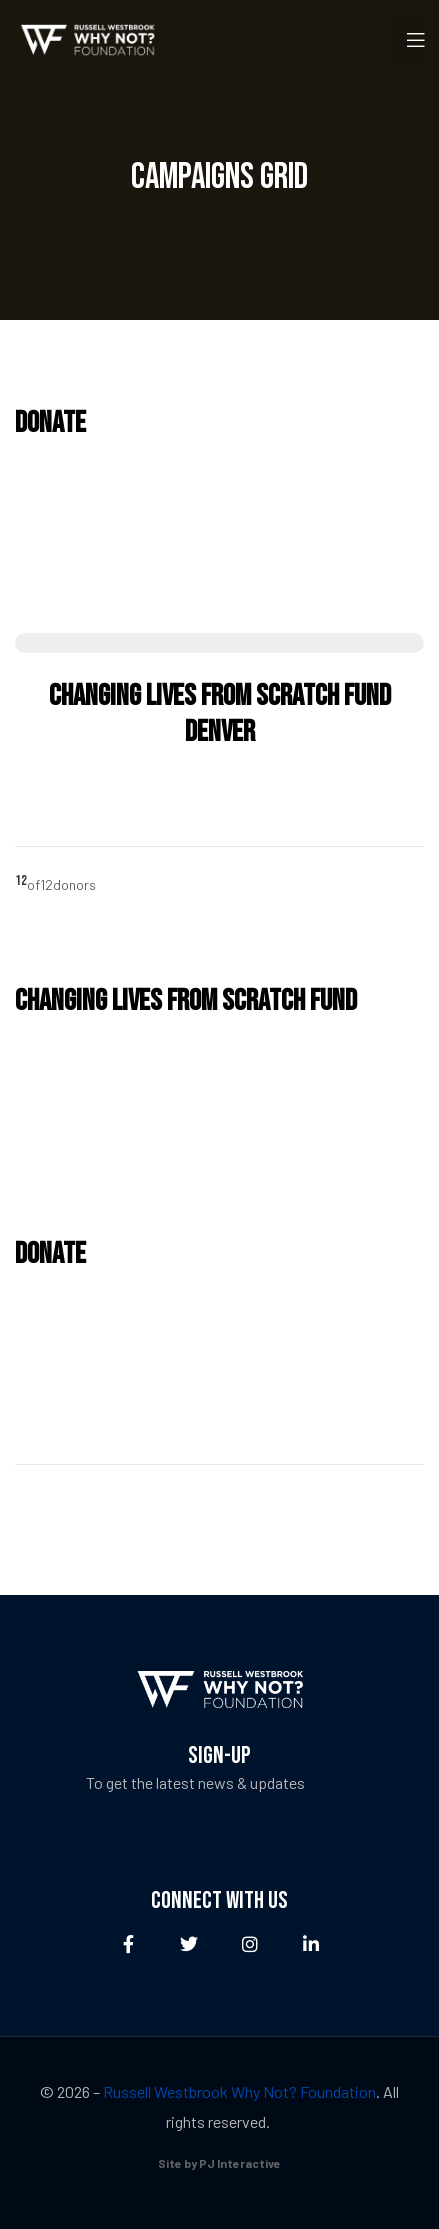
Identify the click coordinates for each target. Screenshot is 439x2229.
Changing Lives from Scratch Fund (186, 1001)
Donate (50, 423)
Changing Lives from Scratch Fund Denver (220, 714)
